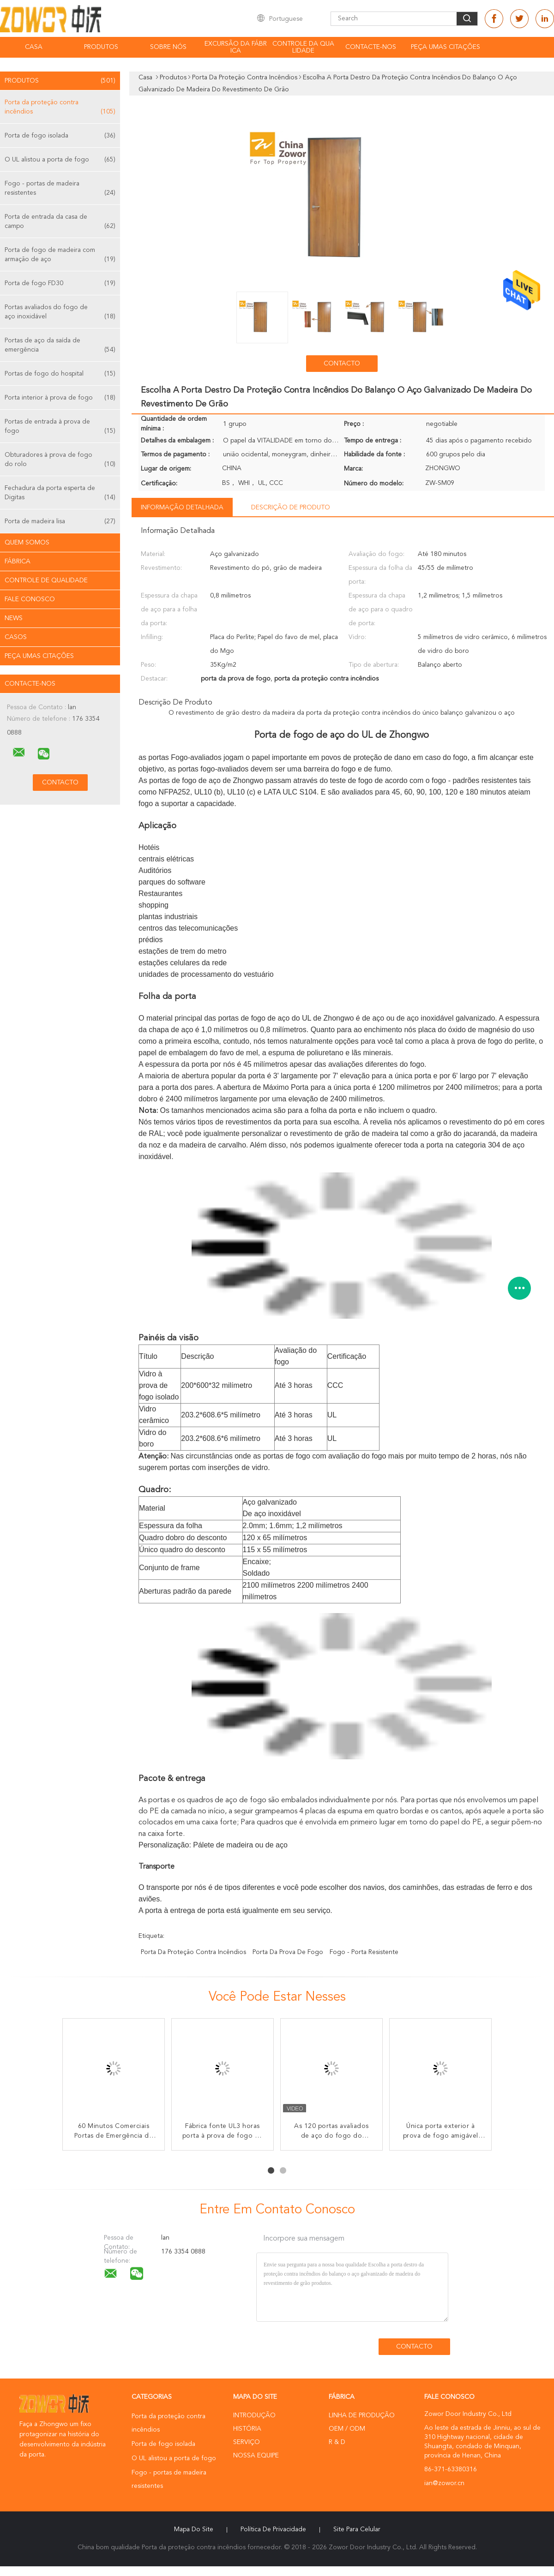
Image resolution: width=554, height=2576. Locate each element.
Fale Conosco (30, 599)
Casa (33, 47)
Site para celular (356, 2529)
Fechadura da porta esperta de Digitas (60, 493)
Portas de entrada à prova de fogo (60, 427)
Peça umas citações (445, 47)
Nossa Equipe (256, 2455)
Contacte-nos (370, 47)
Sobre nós (168, 47)
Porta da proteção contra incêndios (60, 107)
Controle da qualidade (303, 47)
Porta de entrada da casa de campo (60, 222)
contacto (342, 363)
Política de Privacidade (273, 2529)
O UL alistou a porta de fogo (60, 159)
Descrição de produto (290, 507)
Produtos (101, 47)
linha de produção (362, 2415)
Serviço (246, 2442)
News (14, 618)
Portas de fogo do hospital (60, 373)
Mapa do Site (193, 2529)
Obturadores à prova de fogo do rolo (60, 460)
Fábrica (17, 561)
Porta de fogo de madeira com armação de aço (60, 255)
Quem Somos (27, 542)
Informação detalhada (182, 507)
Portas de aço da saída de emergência (60, 345)
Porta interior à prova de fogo (60, 397)
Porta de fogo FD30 (60, 283)
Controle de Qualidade (46, 580)
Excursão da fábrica (236, 47)
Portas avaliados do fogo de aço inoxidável (60, 312)
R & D (337, 2442)
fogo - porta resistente (364, 1952)
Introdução (254, 2415)
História (247, 2429)
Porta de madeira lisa (60, 521)
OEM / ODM (347, 2429)
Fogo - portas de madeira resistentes (60, 188)
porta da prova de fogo (288, 1952)
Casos (16, 637)
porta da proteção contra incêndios (193, 1952)
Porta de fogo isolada (60, 135)
